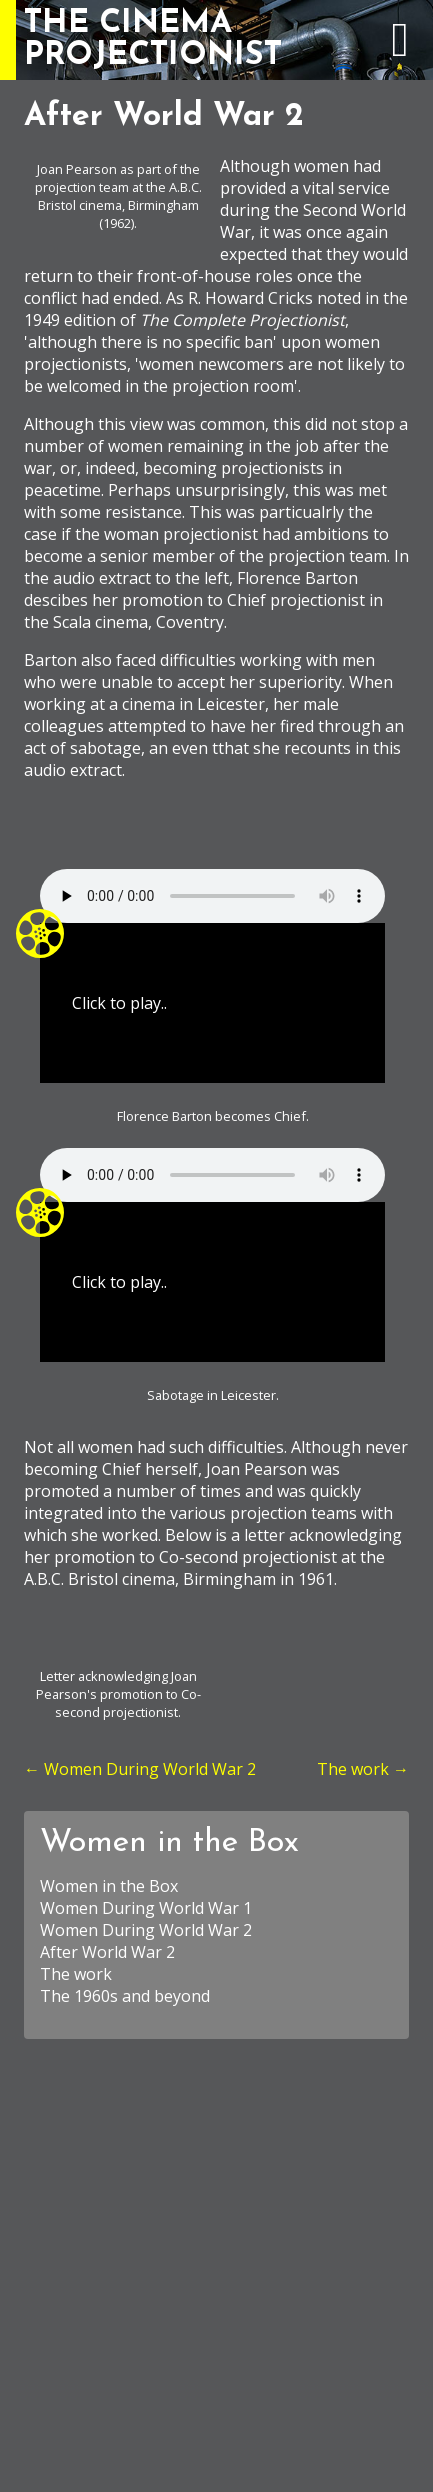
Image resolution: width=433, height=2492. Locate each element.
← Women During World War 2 (140, 1769)
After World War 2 (107, 1952)
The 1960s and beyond (125, 1996)
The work (76, 1974)
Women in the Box (169, 1843)
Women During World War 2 (146, 1930)
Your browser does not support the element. (212, 896)
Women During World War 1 (146, 1908)
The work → (363, 1769)
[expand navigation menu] (400, 50)
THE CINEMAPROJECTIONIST (153, 40)
